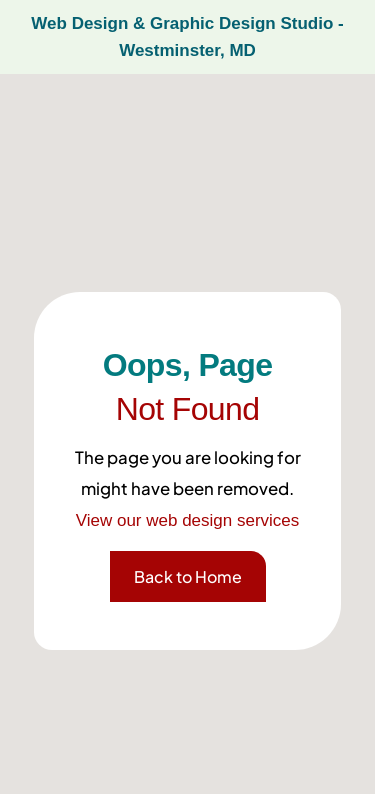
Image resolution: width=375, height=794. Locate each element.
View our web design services (188, 520)
